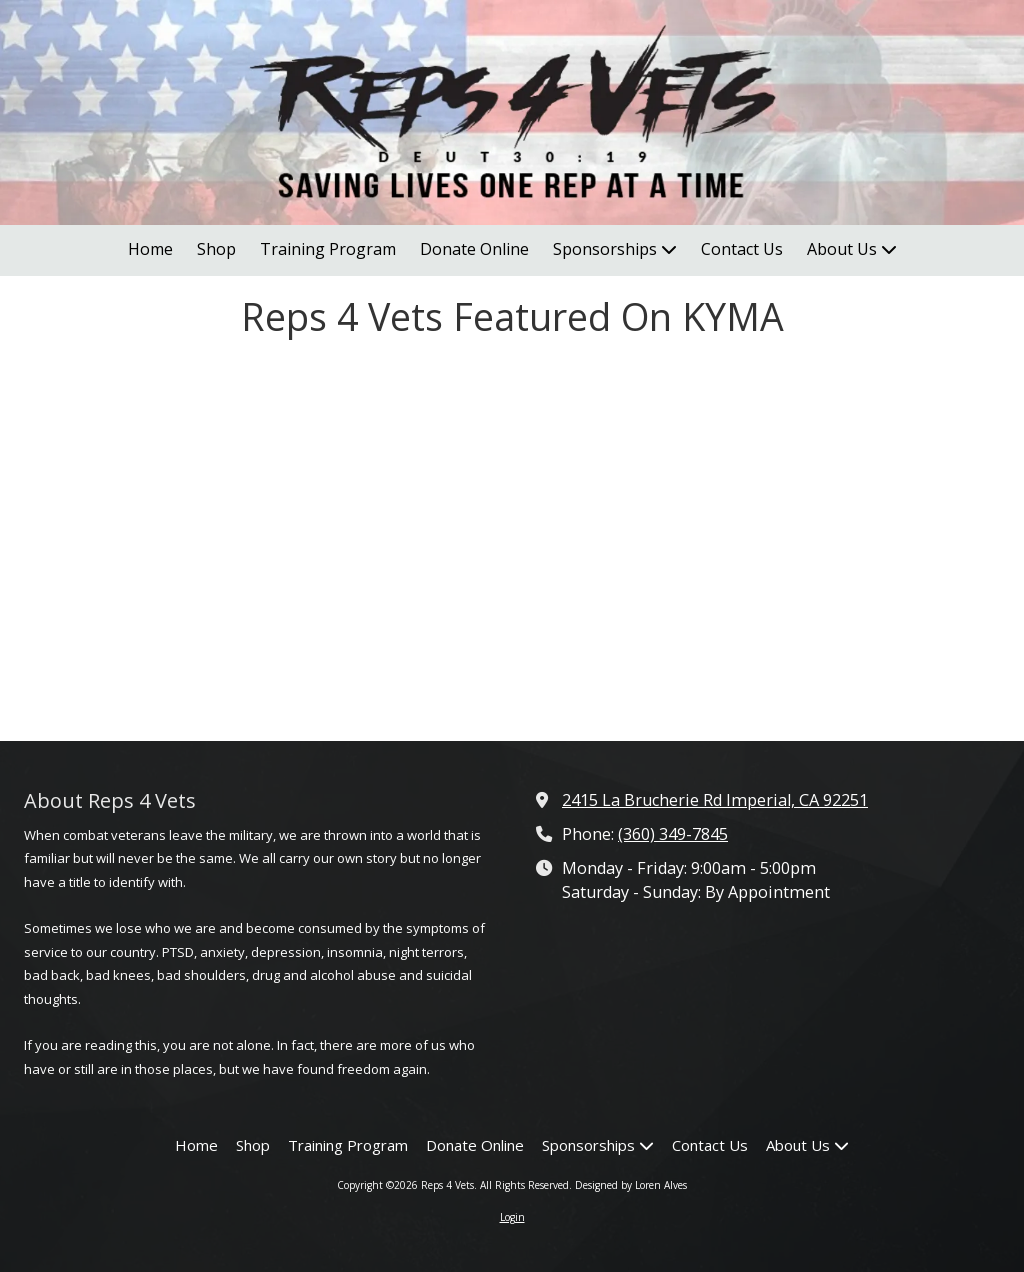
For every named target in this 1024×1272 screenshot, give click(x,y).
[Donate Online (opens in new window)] (474, 250)
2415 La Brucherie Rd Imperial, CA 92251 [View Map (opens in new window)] (715, 800)
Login (512, 1217)
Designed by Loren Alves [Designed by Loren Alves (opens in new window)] (631, 1185)
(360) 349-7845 (673, 834)
